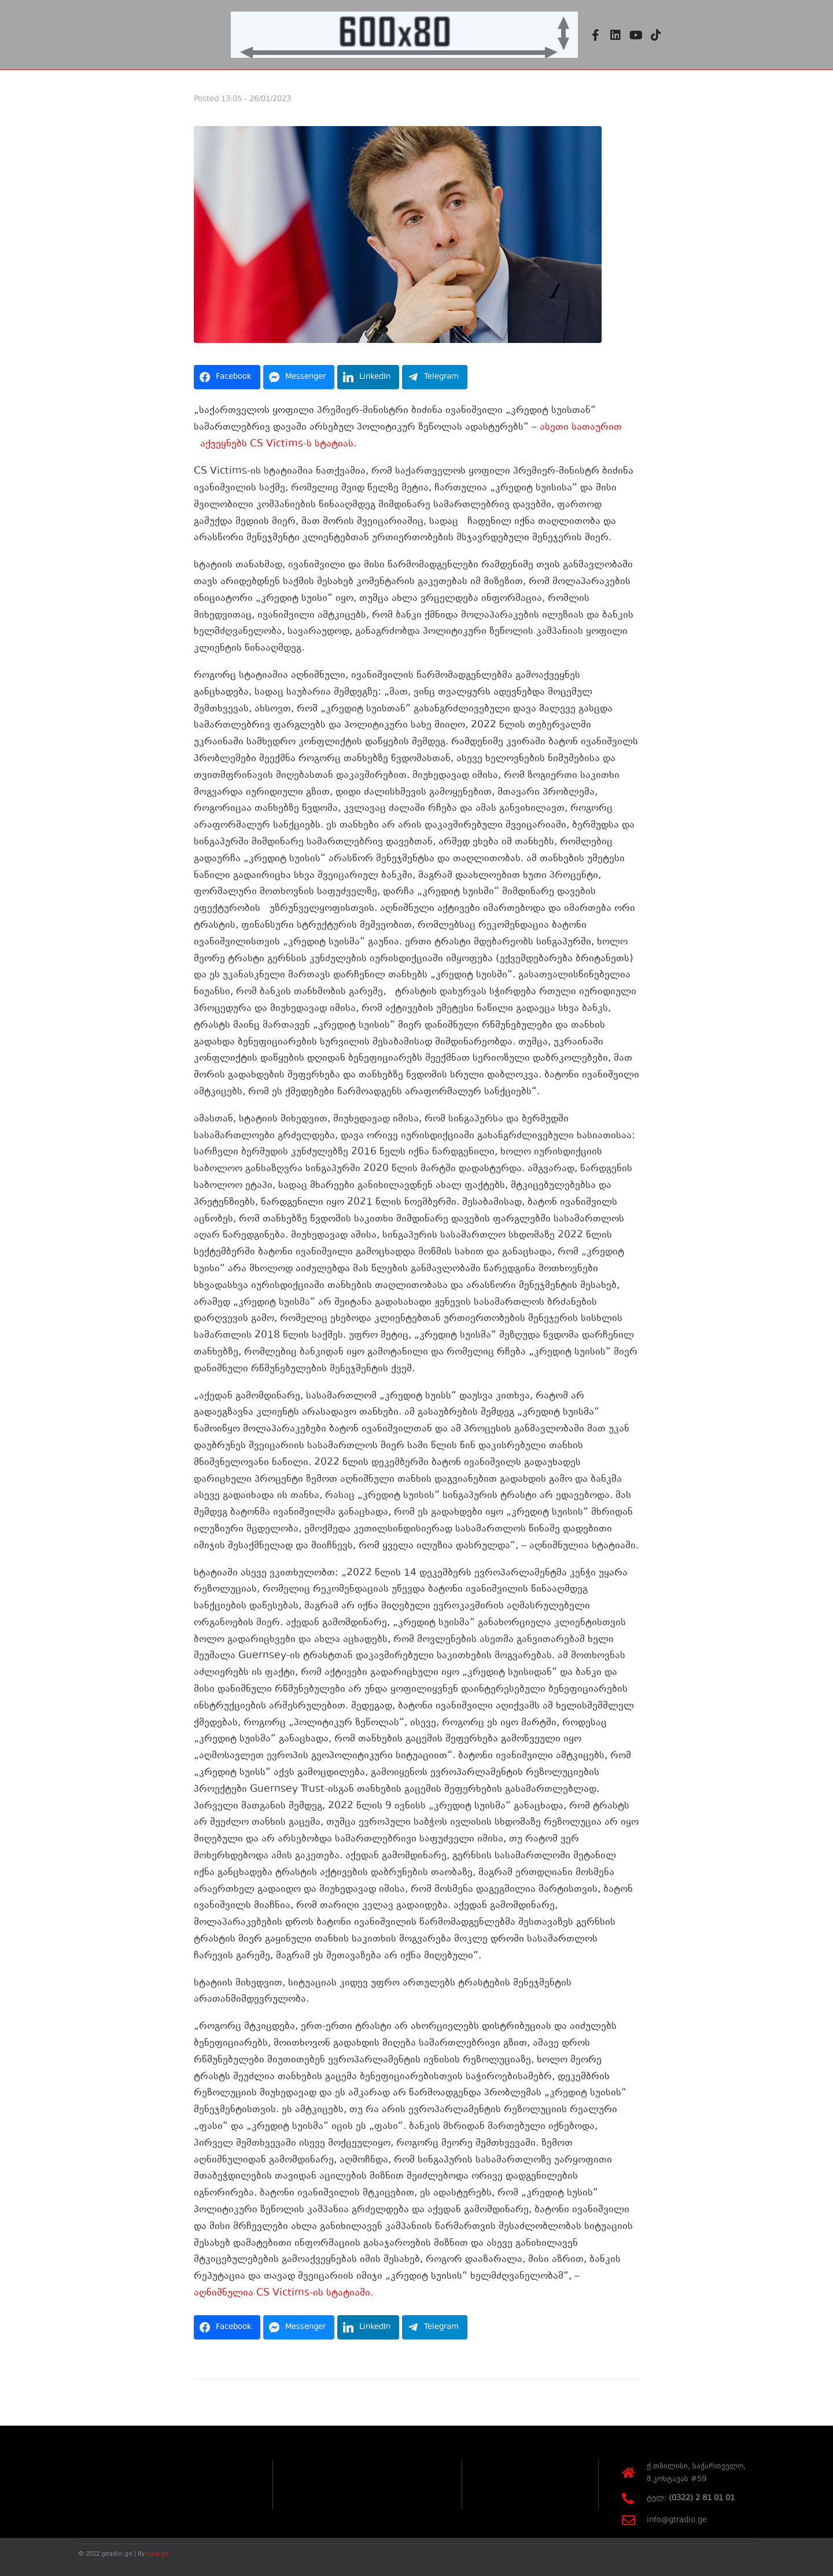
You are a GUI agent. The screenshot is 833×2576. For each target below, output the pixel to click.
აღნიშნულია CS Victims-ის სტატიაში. (283, 2292)
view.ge (157, 2553)
